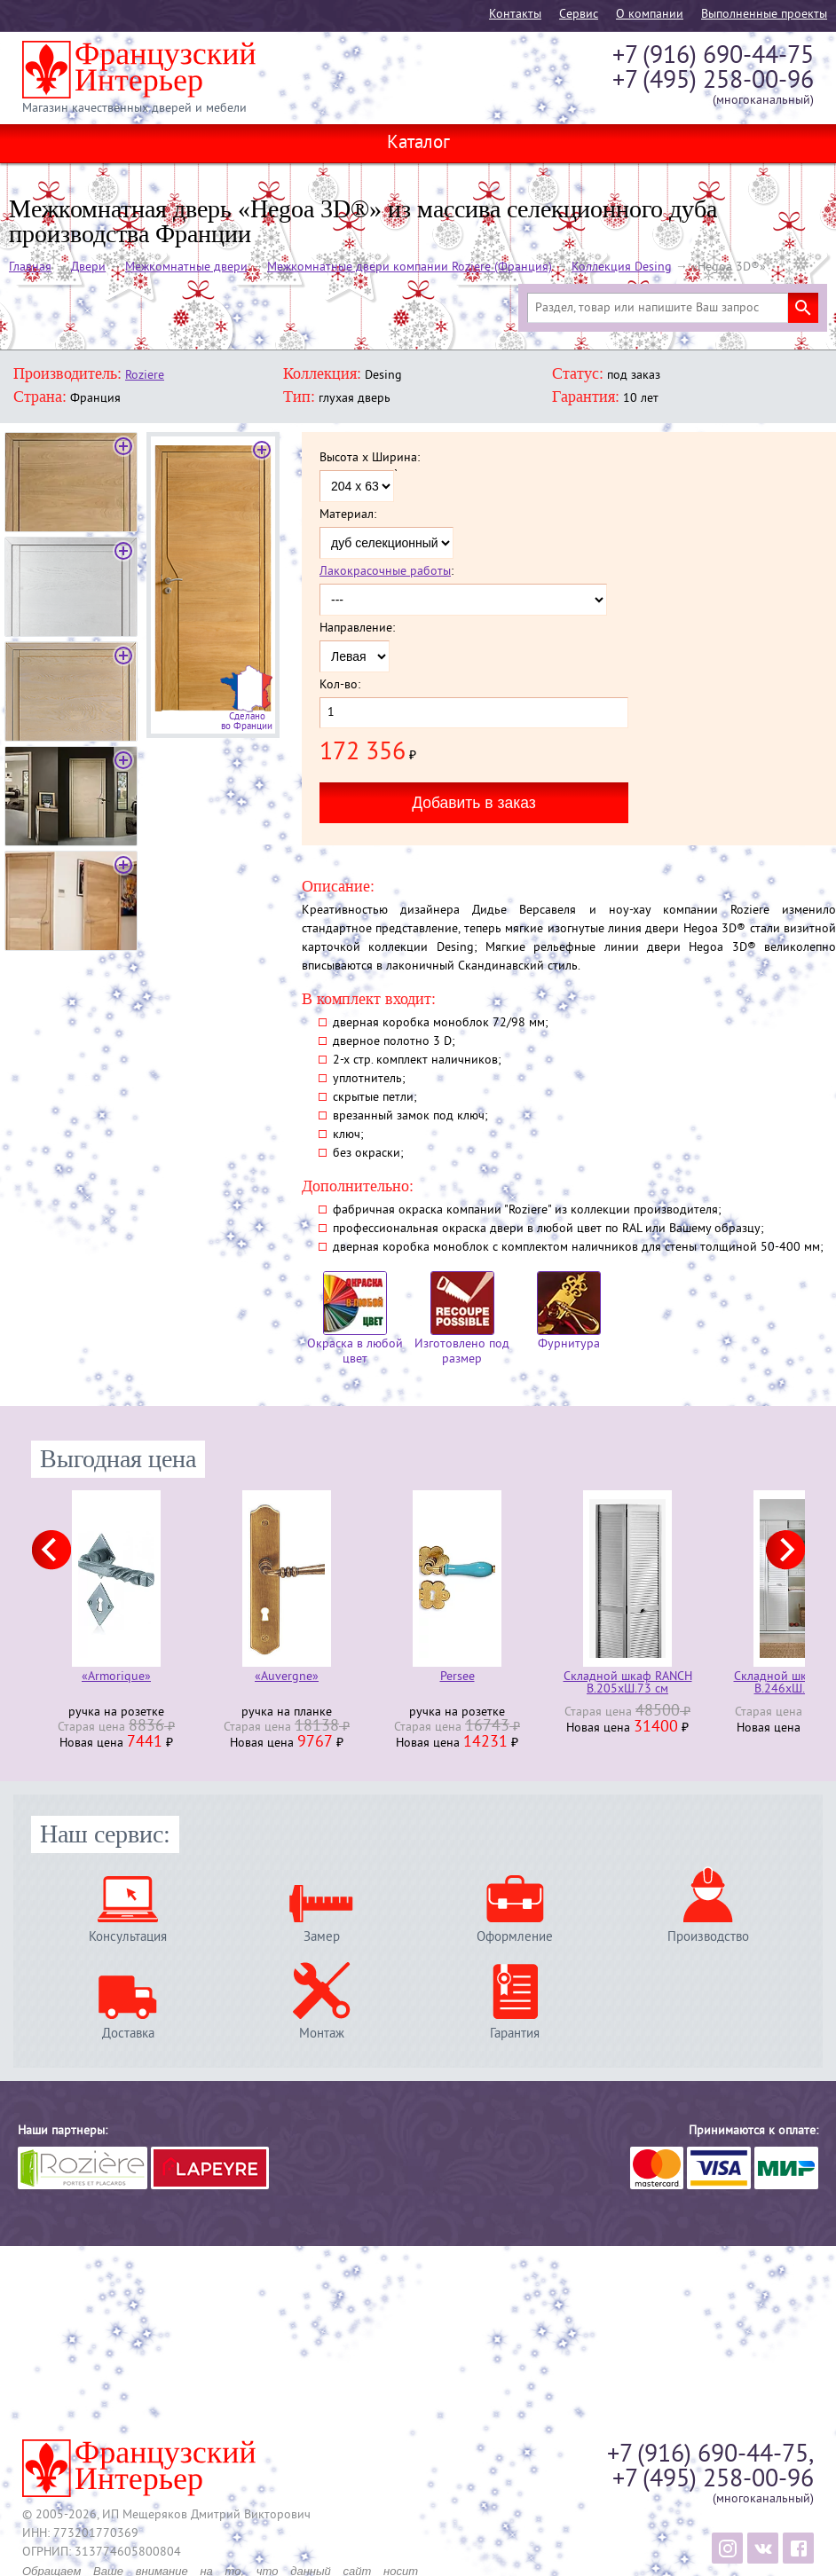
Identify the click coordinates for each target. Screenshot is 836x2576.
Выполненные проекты (764, 14)
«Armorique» (116, 1678)
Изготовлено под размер (461, 1319)
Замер (322, 1936)
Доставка (128, 2033)
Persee (457, 1678)
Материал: (347, 515)
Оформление (515, 1936)
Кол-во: (339, 685)
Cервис (578, 14)
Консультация (128, 1936)
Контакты (515, 14)
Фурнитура (569, 1311)
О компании (649, 14)
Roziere (144, 375)
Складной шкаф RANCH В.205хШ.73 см (628, 1683)
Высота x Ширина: (369, 458)
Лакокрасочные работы (385, 571)
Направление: (357, 629)
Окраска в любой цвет (355, 1319)
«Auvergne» (287, 1678)
